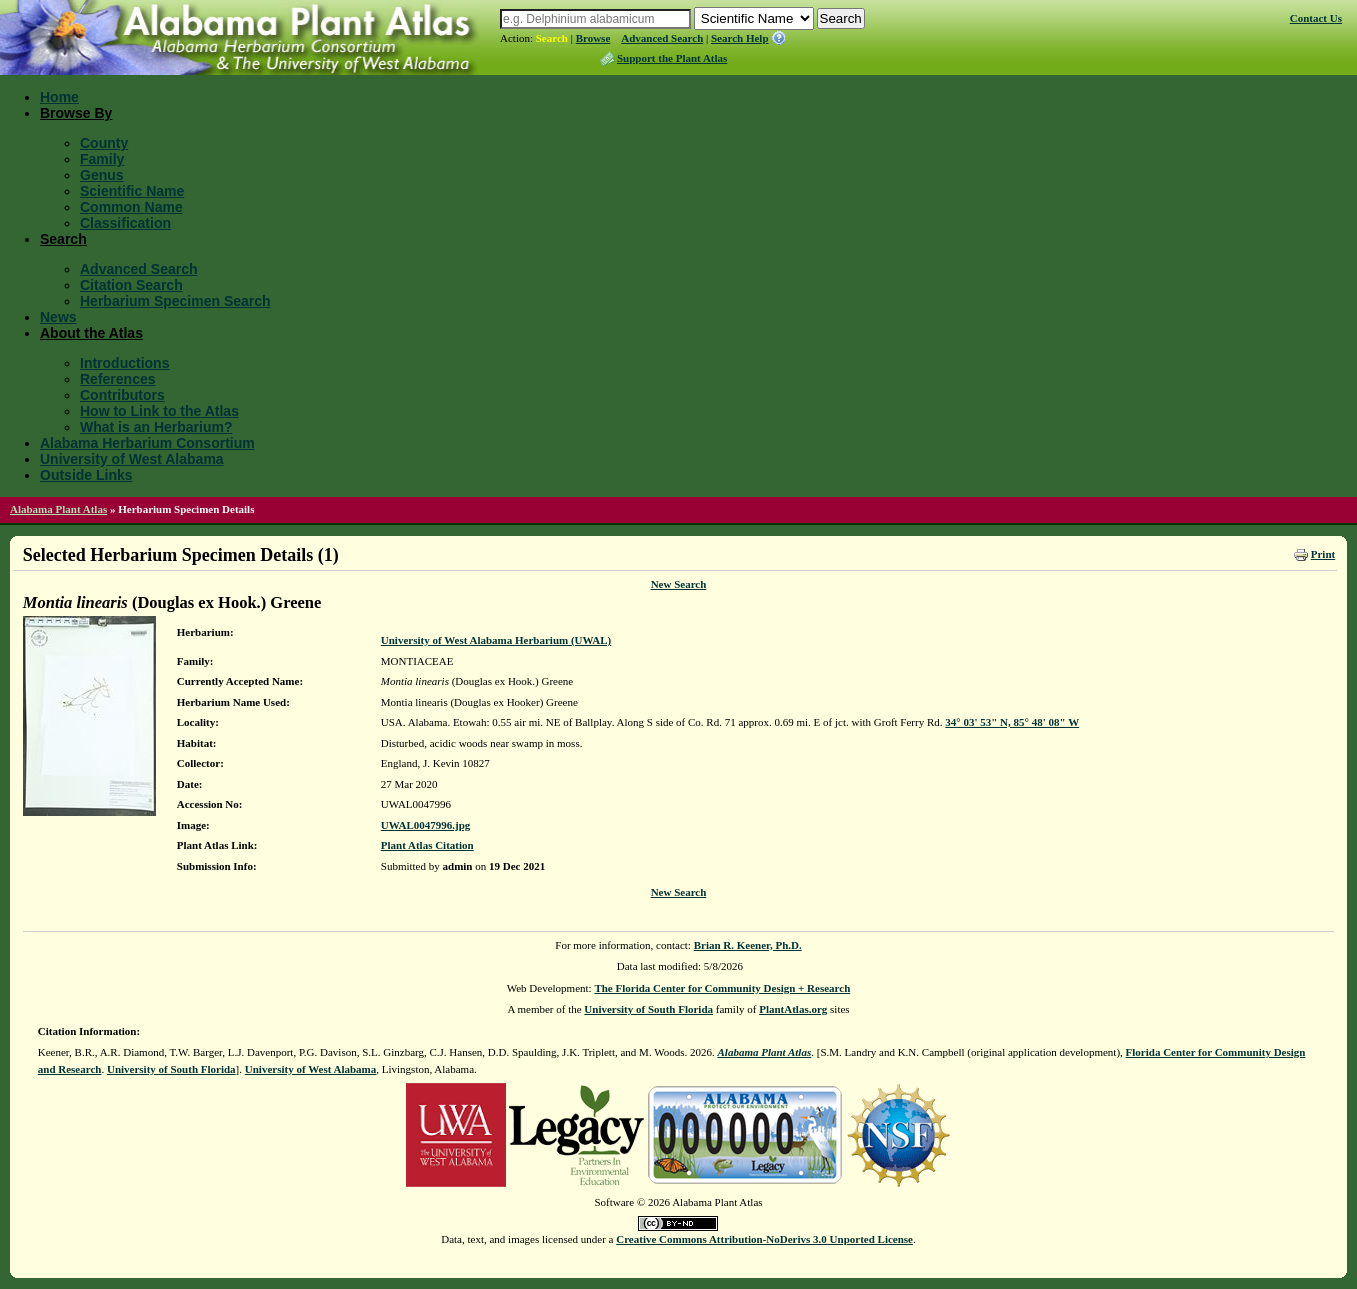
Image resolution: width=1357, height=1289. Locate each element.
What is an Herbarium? (156, 427)
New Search (679, 584)
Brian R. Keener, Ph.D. (748, 945)
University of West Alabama (132, 459)
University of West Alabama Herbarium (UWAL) (496, 640)
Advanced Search (662, 38)
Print (1323, 554)
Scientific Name (132, 191)
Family (102, 159)
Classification (125, 223)
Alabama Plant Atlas (58, 509)
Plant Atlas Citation (427, 845)
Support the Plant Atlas (672, 58)
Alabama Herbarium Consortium (147, 443)
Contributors (122, 395)
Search (552, 38)
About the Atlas (91, 333)
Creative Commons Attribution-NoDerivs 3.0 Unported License (764, 1239)
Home (59, 97)
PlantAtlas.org (793, 1009)
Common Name (131, 207)
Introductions (124, 363)
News (58, 317)
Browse (593, 38)
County (104, 143)
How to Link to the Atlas (159, 411)
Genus (102, 175)
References (118, 379)
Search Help (740, 38)
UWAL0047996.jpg (426, 825)
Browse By (76, 113)
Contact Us (1316, 18)
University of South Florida (648, 1009)
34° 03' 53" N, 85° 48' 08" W (1012, 722)
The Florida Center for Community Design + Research (722, 988)
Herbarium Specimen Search (175, 301)
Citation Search (131, 285)
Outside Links (86, 475)
